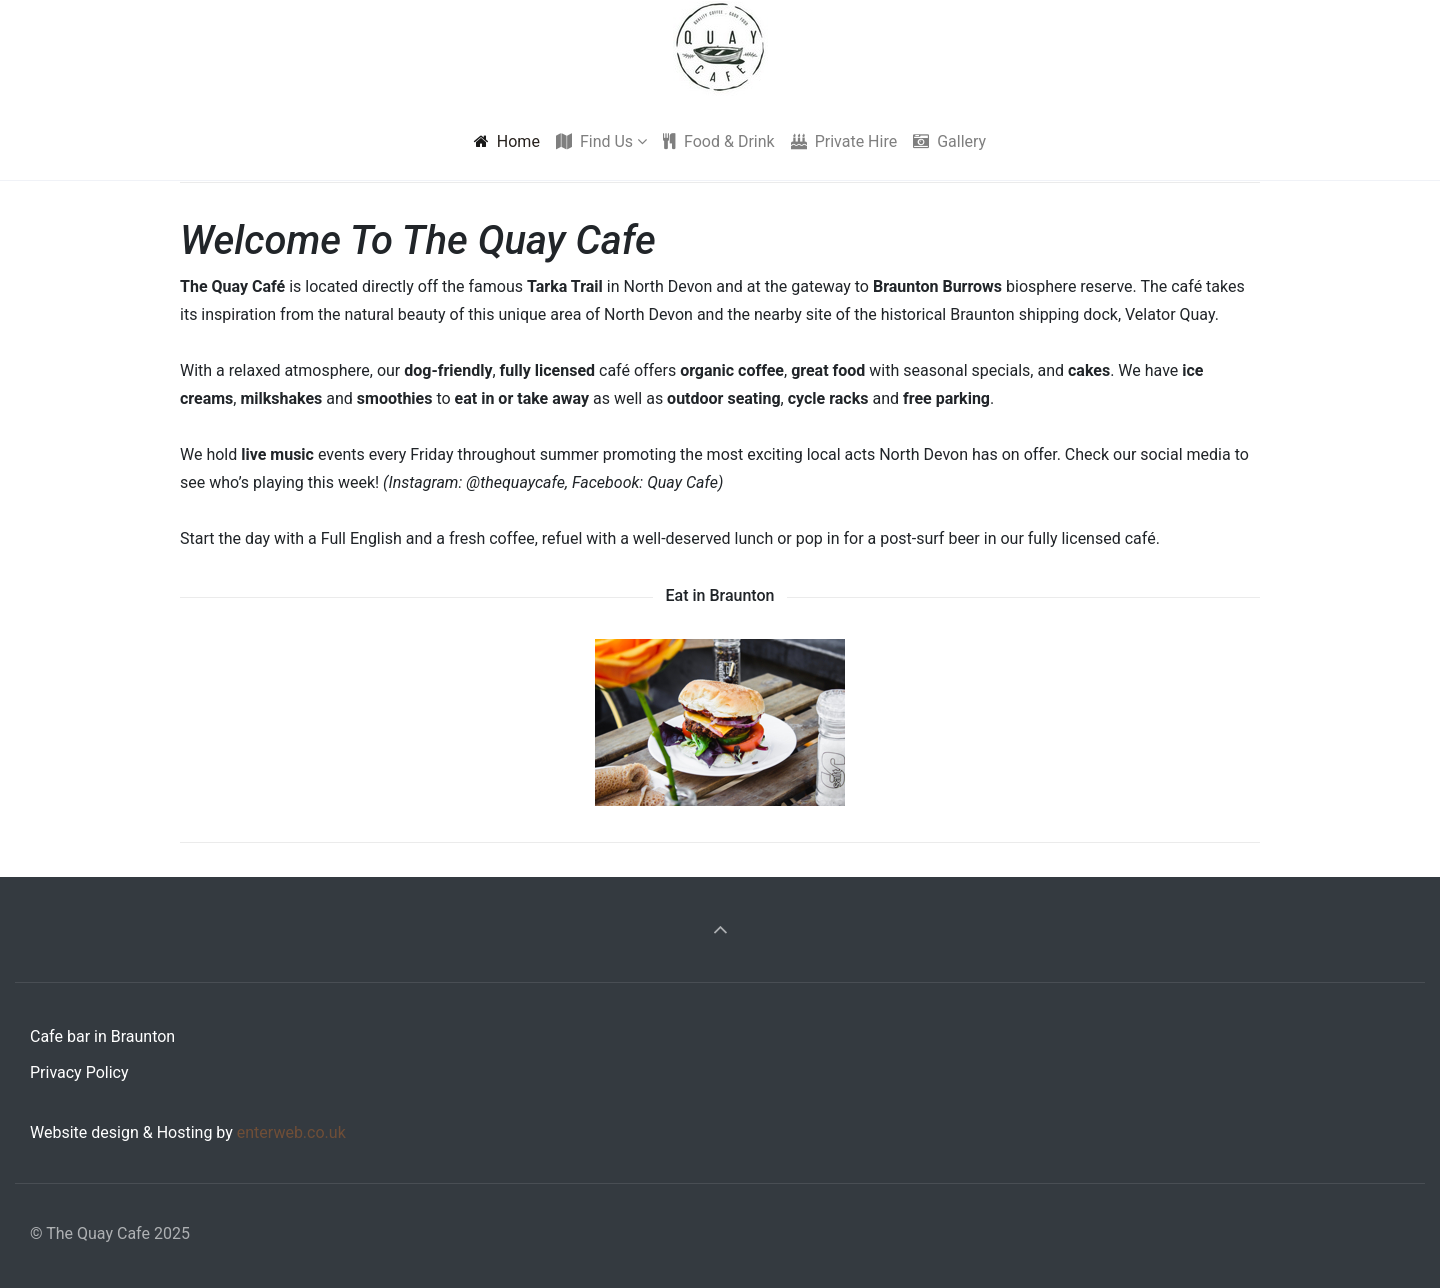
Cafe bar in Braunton (102, 1036)
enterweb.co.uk (291, 1132)
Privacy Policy (79, 1072)
